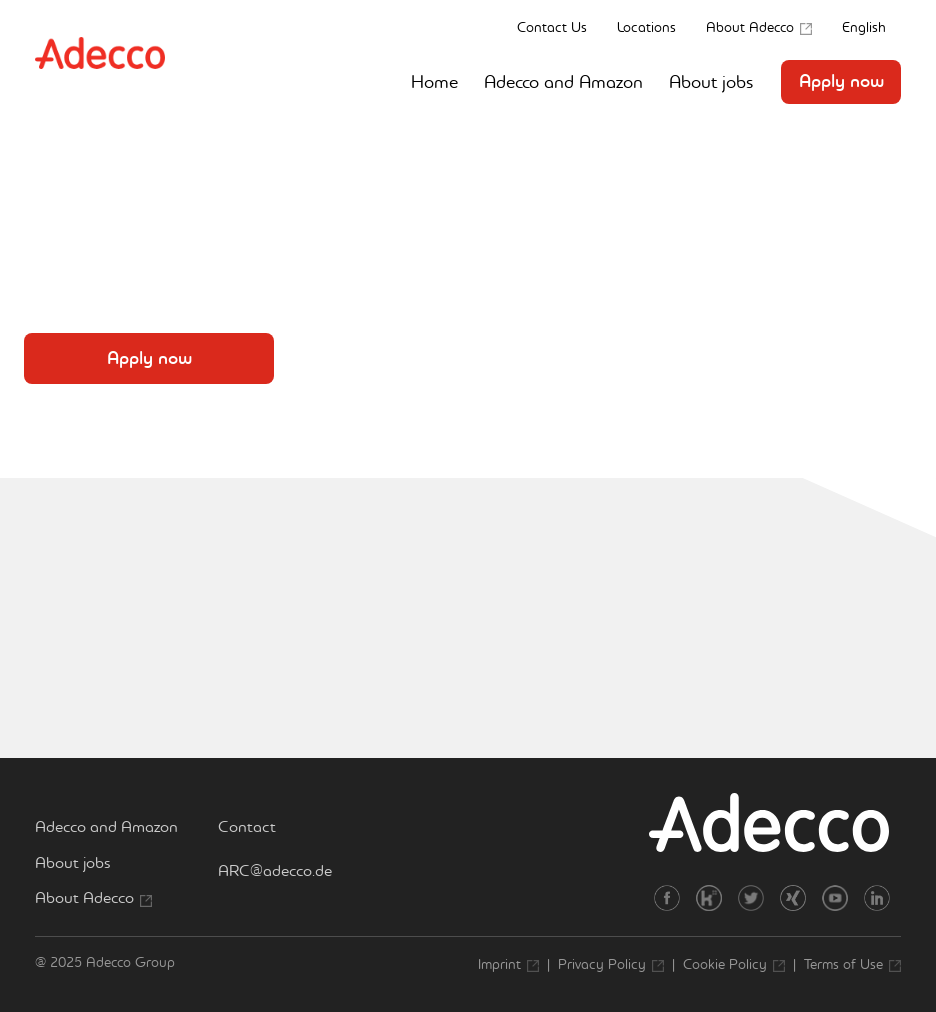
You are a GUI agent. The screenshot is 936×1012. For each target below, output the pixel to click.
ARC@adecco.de (275, 870)
